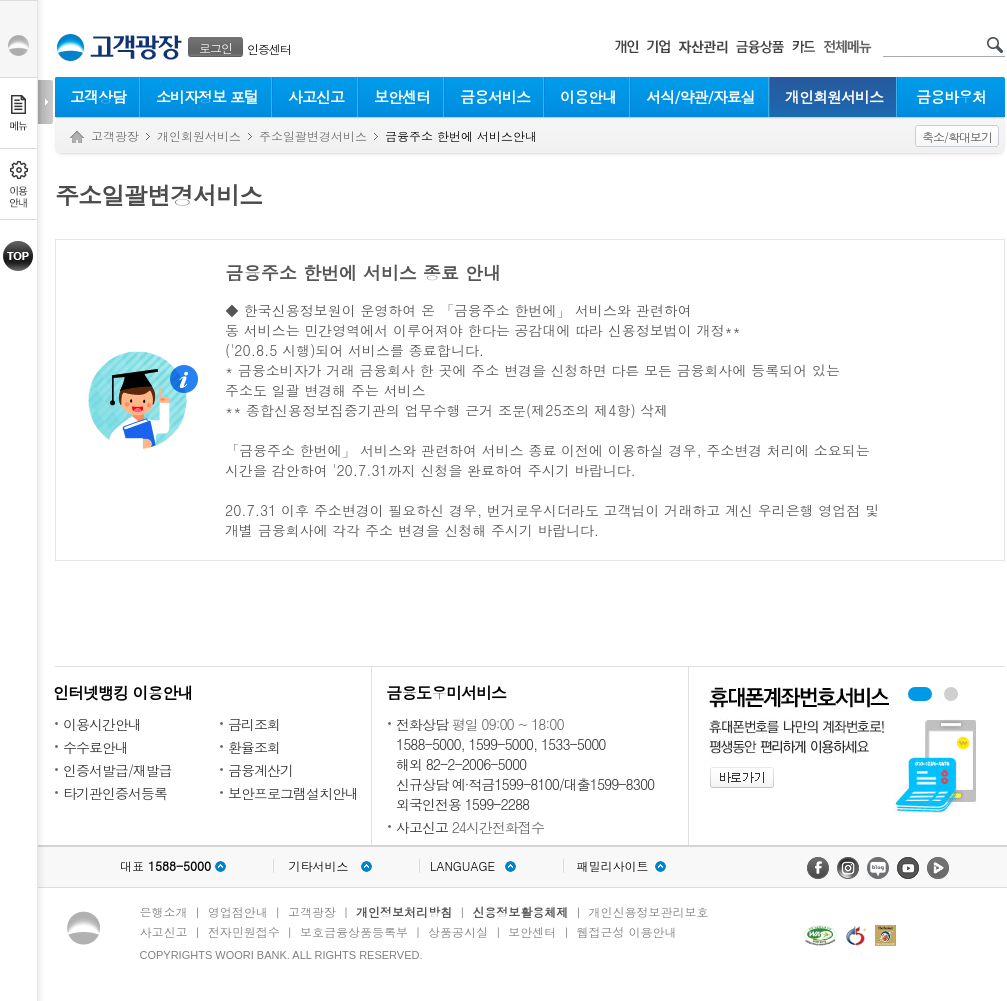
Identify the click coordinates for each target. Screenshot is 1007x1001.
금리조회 (254, 724)
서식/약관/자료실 (700, 96)
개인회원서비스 (834, 96)
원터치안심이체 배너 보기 (951, 694)
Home (77, 137)
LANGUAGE (462, 866)
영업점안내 (238, 911)
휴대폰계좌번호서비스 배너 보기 (920, 694)
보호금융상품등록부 (354, 931)
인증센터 (269, 48)
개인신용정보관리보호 (649, 911)
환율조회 (254, 747)
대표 (165, 866)
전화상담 (422, 724)
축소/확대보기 (957, 136)
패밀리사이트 (613, 866)
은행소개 (164, 911)
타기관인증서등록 (115, 793)
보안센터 (402, 96)
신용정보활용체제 (520, 911)
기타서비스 (319, 866)
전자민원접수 (244, 931)
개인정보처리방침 (404, 911)
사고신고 (316, 96)
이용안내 (588, 96)
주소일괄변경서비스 (313, 135)
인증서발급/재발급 (117, 770)
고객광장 (115, 135)
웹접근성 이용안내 (627, 931)
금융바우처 (951, 96)
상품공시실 (458, 931)
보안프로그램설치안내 (293, 793)
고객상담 (98, 96)
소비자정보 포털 (207, 96)
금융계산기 (260, 770)
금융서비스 (495, 96)
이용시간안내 (102, 724)
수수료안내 (95, 747)
